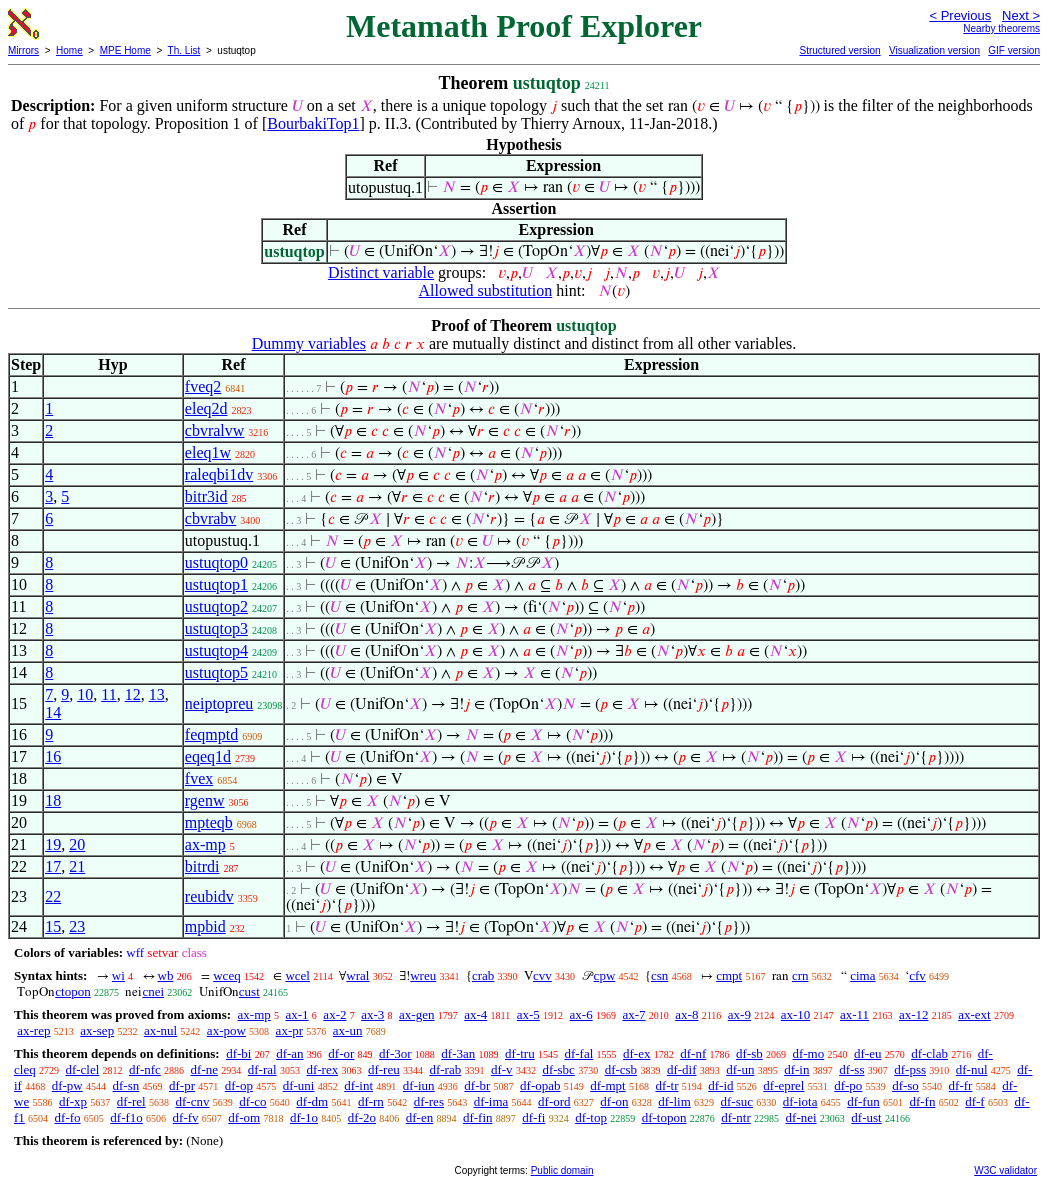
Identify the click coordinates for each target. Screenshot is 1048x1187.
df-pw (67, 1085)
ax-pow (226, 1030)
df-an (289, 1053)
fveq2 (203, 386)
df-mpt (607, 1085)
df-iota (800, 1101)
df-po (848, 1085)
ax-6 (581, 1014)
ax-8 (686, 1014)
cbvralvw (215, 430)
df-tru (520, 1053)
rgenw (205, 800)
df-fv (186, 1117)
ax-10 (796, 1014)
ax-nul (160, 1030)
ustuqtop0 (216, 562)
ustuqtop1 (216, 584)
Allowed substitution (485, 290)
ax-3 (372, 1014)
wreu (423, 975)
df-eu (867, 1053)
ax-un (348, 1030)
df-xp (73, 1101)
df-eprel (783, 1085)
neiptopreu (219, 703)
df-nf (693, 1053)
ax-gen (416, 1014)
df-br (477, 1085)
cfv (917, 975)
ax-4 (475, 1014)
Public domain (562, 1170)
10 (85, 694)
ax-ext (974, 1014)
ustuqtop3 (216, 628)
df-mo (808, 1053)
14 (53, 712)
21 (77, 866)
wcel (297, 975)
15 (53, 926)
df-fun (863, 1101)
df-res (429, 1101)
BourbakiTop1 (313, 123)
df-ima (491, 1101)
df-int (358, 1085)
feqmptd (211, 734)
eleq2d (206, 408)
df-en (419, 1117)
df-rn (371, 1101)
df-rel (131, 1101)
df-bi (238, 1053)
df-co (252, 1101)
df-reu (384, 1069)
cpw (605, 975)
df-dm (312, 1101)
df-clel (82, 1069)
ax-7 (633, 1014)
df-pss (910, 1069)
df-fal (578, 1053)
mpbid (205, 926)
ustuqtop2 (216, 606)
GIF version (1014, 50)
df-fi (533, 1117)
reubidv (209, 896)
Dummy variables (309, 343)
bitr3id (206, 496)
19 (53, 844)
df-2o (362, 1117)
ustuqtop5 (216, 672)
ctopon (72, 991)
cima (862, 975)
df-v (502, 1069)
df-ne (204, 1069)
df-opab (540, 1085)
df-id (720, 1085)
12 (133, 694)
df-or (341, 1053)
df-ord (554, 1101)
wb (166, 975)
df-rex (322, 1069)
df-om (244, 1117)
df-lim (674, 1101)
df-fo (68, 1117)
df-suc (737, 1101)
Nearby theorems (1001, 28)
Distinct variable (381, 272)
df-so (905, 1085)
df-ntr (736, 1117)
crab (483, 975)
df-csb (621, 1069)
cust (249, 991)
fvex (199, 778)
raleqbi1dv (219, 474)
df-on (614, 1101)
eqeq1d (208, 756)
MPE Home (125, 50)
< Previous (960, 15)
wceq (226, 975)
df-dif (682, 1069)
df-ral (262, 1069)
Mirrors (23, 50)
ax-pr (289, 1030)
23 (77, 926)
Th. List (184, 50)
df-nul (972, 1069)
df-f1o (126, 1117)
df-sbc (558, 1069)
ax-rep (33, 1030)
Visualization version (934, 50)
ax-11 (854, 1014)
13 (157, 694)
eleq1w (208, 452)
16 (53, 756)
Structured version (839, 50)
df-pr (182, 1085)
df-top (591, 1117)
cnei (153, 991)
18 (53, 800)
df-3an (458, 1053)
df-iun (419, 1085)
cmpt (729, 975)
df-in (796, 1069)
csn (659, 975)
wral (357, 975)
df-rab (445, 1069)
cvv (542, 975)
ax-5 (528, 1014)
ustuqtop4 (216, 650)
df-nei (801, 1117)
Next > (1021, 15)
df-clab (929, 1053)
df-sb (749, 1053)
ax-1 (297, 1014)
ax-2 (334, 1014)
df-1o (304, 1117)
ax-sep (97, 1030)
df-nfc (145, 1069)
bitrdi (202, 866)
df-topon (664, 1117)
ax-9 (739, 1014)
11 (108, 694)
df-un (740, 1069)
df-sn (126, 1085)
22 (53, 896)
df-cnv (192, 1101)
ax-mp (205, 844)
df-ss (851, 1069)
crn (800, 975)
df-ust (866, 1117)
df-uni (299, 1085)
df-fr (961, 1085)
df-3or (395, 1053)
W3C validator (1005, 1170)
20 (77, 844)
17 (53, 866)
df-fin (478, 1117)
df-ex (636, 1053)
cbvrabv (211, 518)
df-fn (922, 1101)
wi (118, 975)
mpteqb (209, 822)
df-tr (666, 1085)
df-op (239, 1085)
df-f (975, 1101)
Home (69, 50)
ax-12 (914, 1014)
